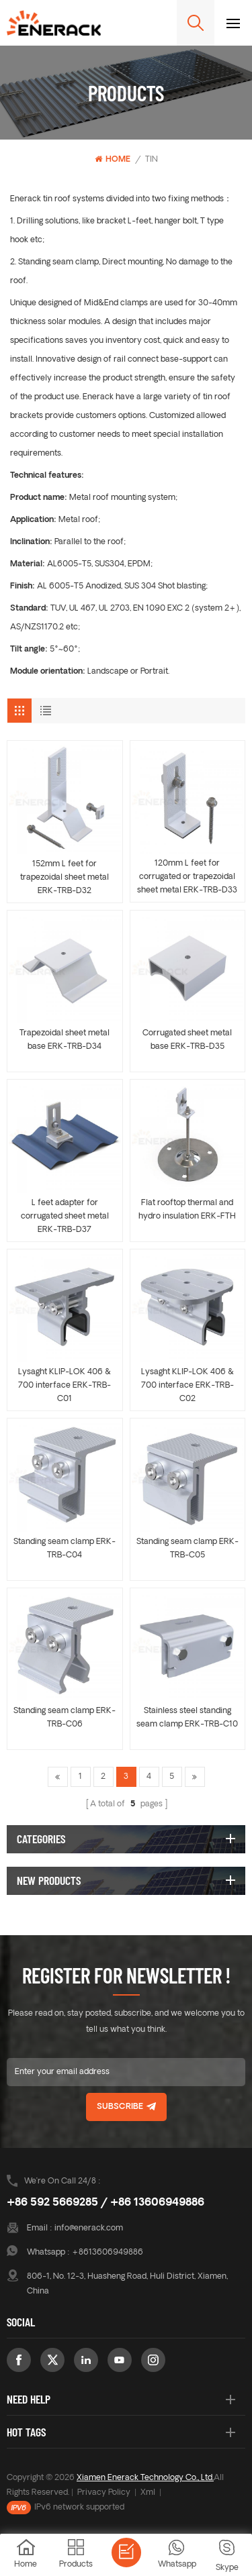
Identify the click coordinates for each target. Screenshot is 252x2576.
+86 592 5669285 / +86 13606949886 (105, 2203)
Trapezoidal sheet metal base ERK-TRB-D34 (64, 1040)
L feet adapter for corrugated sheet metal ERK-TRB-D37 (65, 1216)
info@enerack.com (88, 2228)
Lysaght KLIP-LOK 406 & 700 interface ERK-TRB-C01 (64, 1385)
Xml (147, 2493)
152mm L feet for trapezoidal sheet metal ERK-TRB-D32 (64, 877)
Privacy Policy (103, 2493)
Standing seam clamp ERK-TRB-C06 (64, 1718)
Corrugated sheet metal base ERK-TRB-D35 (187, 1040)
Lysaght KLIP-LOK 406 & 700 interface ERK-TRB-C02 (187, 1385)
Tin (151, 160)
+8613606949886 (107, 2253)
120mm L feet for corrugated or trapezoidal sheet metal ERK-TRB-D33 (187, 877)
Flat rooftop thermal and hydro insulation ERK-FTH (187, 1210)
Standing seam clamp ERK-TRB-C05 (187, 1548)
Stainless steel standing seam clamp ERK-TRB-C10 (187, 1718)
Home (112, 159)
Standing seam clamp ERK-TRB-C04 (64, 1548)
